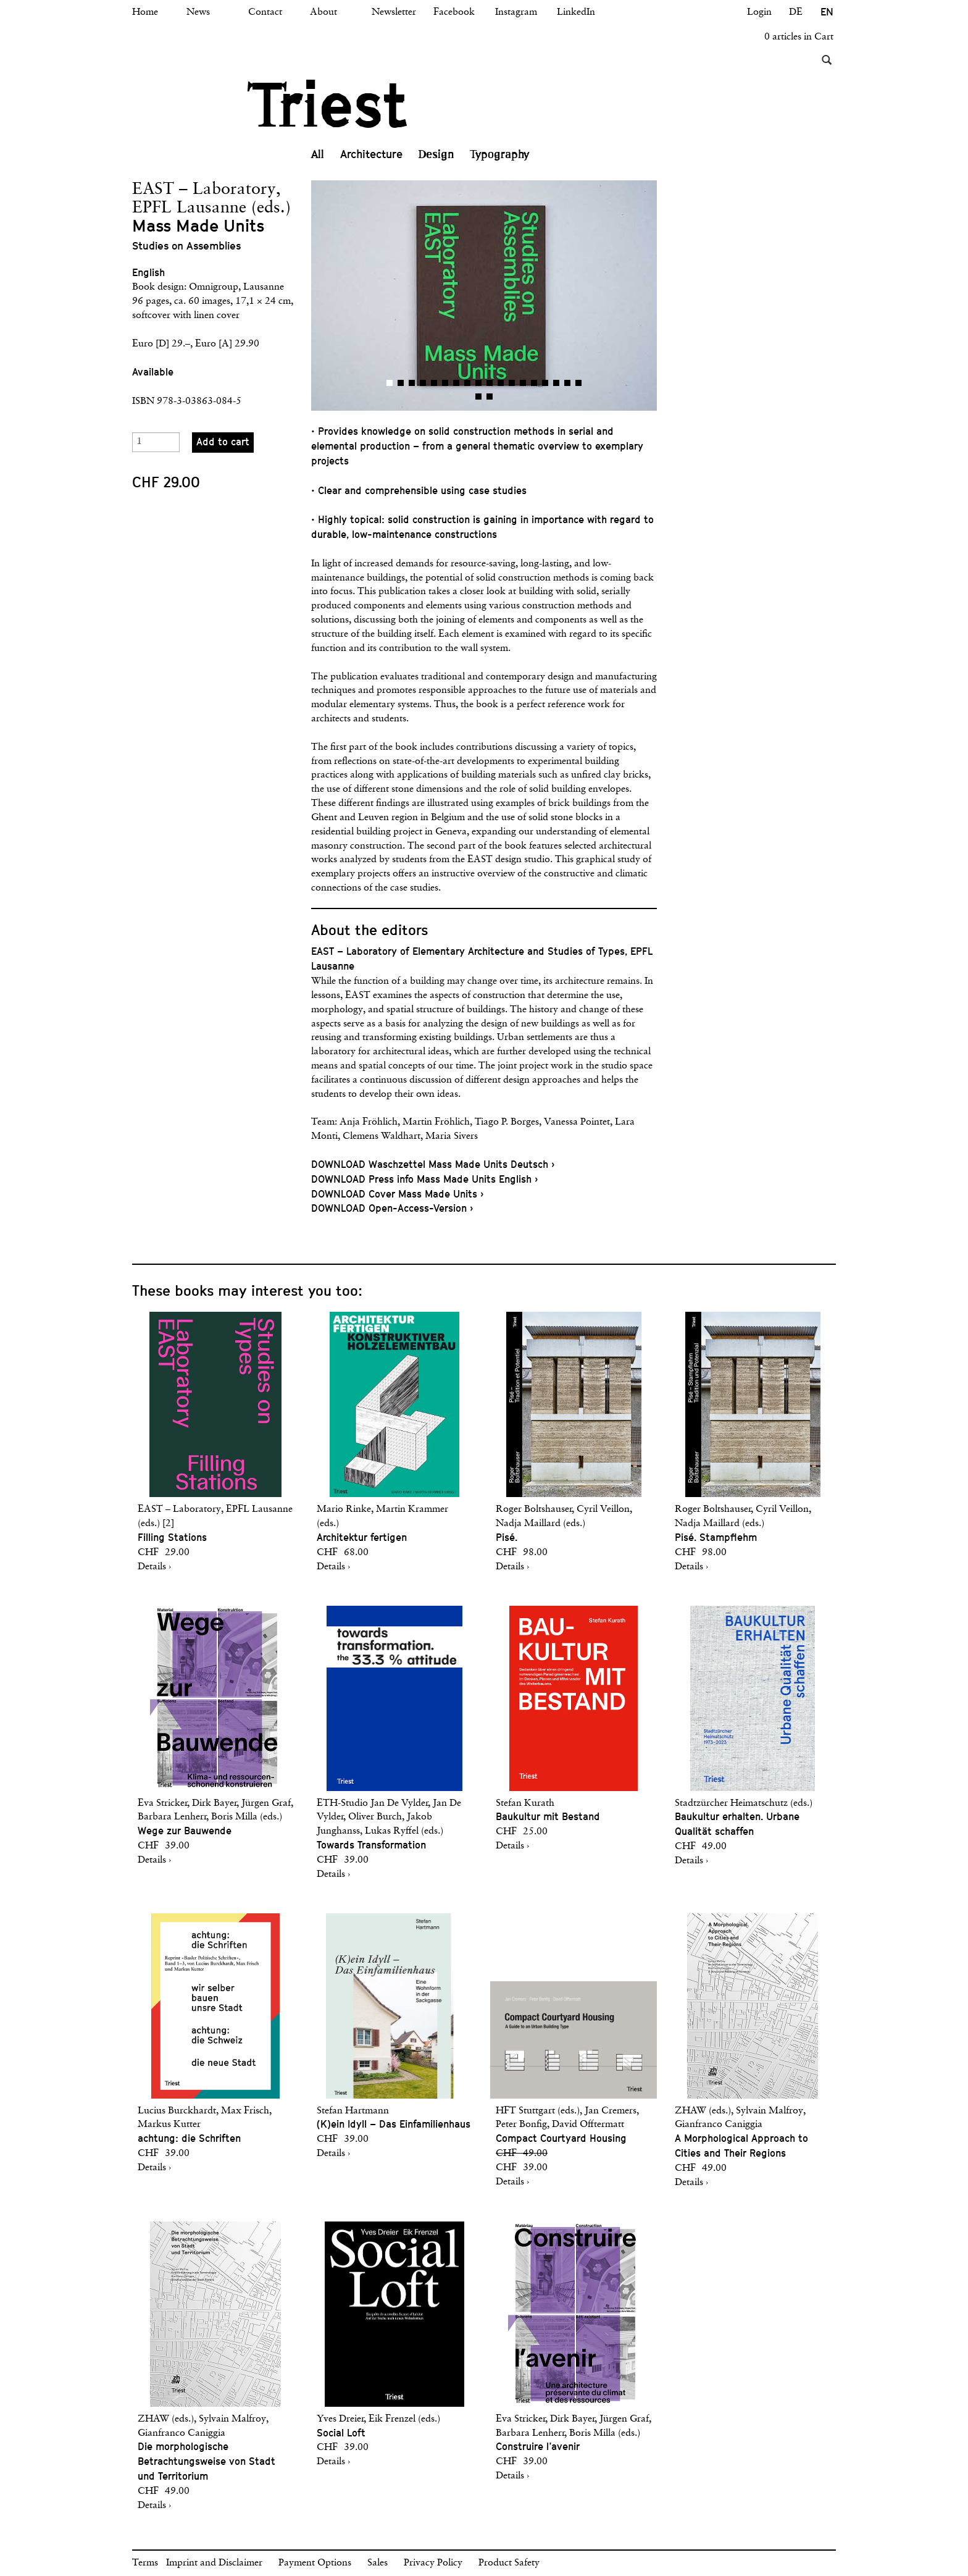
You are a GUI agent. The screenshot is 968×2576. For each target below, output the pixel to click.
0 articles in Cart (798, 37)
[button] (397, 295)
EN (826, 12)
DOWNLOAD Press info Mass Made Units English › (424, 1179)
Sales (377, 2563)
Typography (500, 154)
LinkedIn (576, 12)
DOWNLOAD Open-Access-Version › (392, 1208)
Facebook (454, 12)
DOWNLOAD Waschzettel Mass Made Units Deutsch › (432, 1164)
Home (145, 12)
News (198, 12)
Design (436, 154)
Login (759, 12)
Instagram (516, 12)
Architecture (371, 154)
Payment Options (314, 2563)
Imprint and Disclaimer (214, 2563)
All (317, 154)
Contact (265, 12)
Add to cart (222, 442)
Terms (145, 2563)
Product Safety (509, 2563)
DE (796, 12)
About (323, 12)
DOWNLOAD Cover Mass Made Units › (397, 1194)
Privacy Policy (433, 2563)
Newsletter (394, 12)
